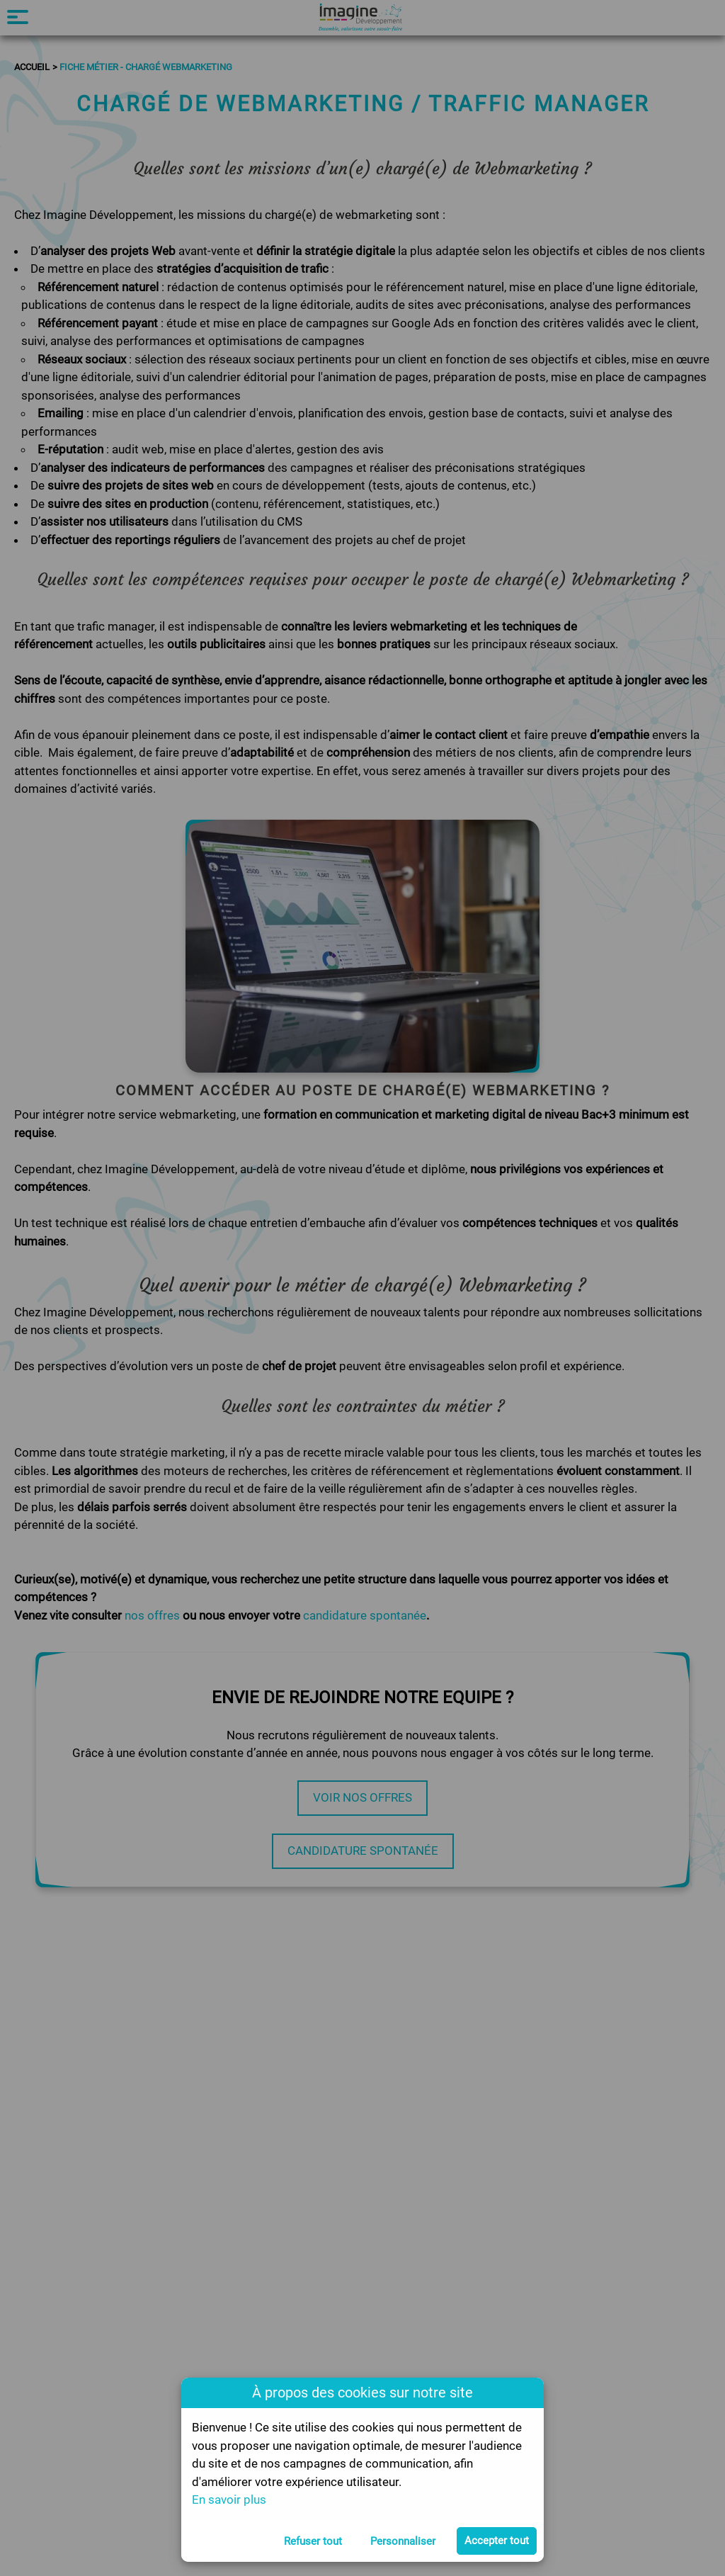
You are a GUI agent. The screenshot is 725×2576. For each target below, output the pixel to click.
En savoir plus (229, 2499)
